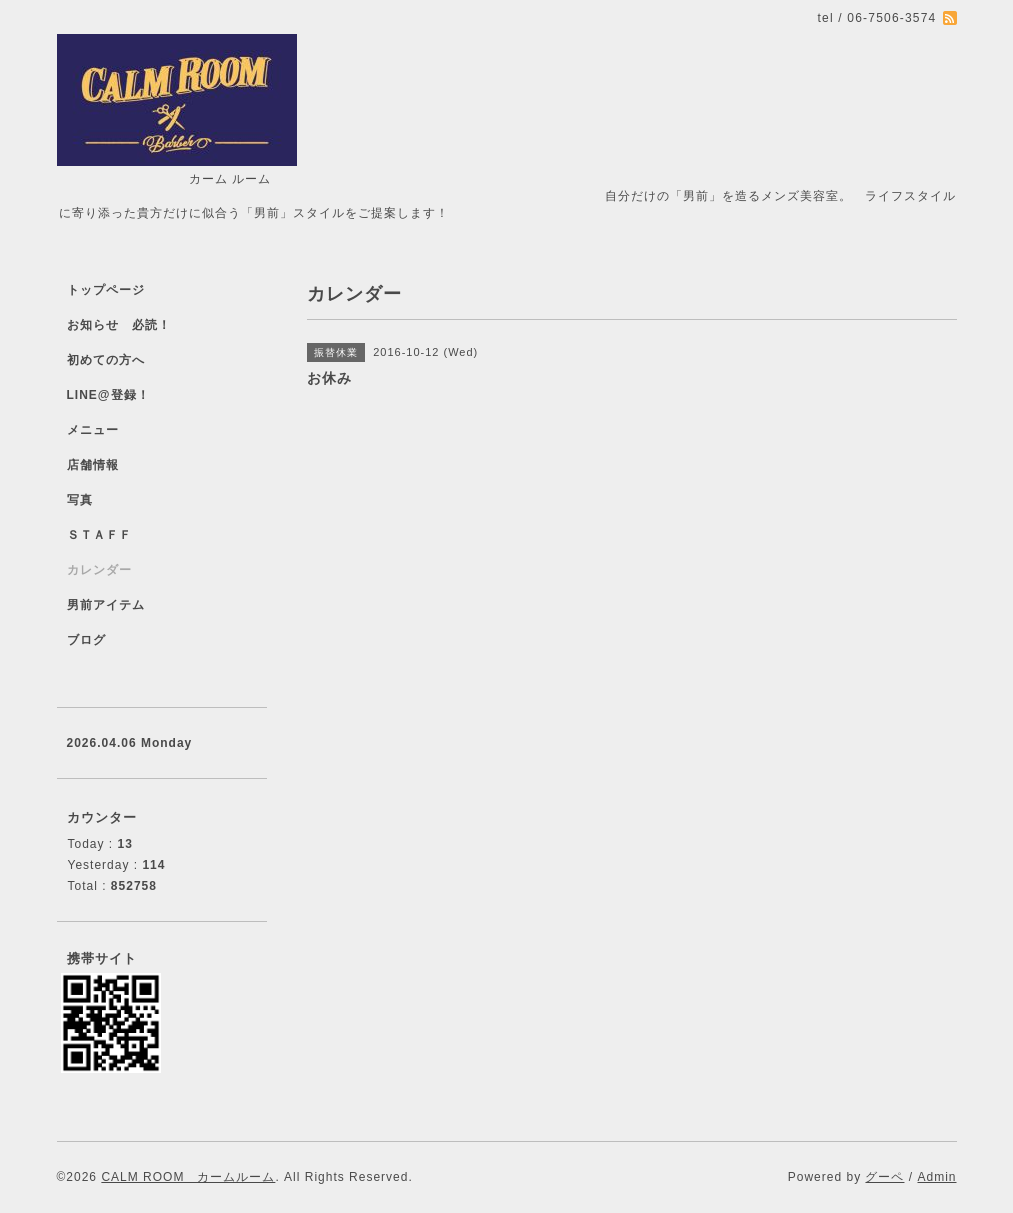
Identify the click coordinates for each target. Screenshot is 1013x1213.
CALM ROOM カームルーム (188, 1177)
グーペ (884, 1177)
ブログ (86, 640)
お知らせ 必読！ (119, 325)
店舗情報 (93, 465)
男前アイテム (106, 605)
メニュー (93, 430)
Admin (936, 1177)
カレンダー (99, 570)
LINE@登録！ (108, 395)
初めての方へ (106, 360)
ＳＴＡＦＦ (99, 535)
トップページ (106, 290)
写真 (80, 500)
